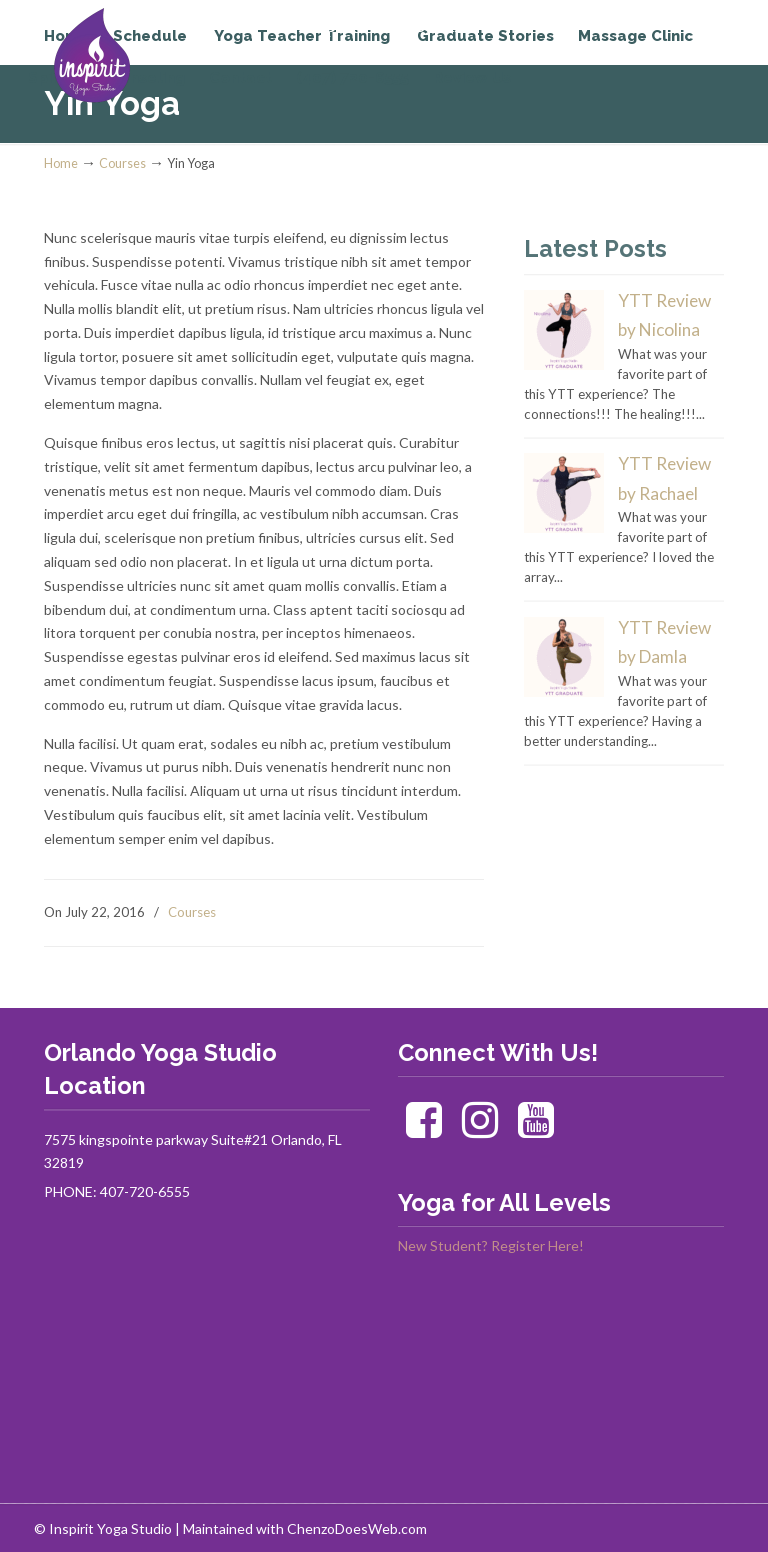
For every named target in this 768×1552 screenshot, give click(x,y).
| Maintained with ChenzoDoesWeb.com (301, 1528)
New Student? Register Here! (491, 1245)
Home (61, 163)
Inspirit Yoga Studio (126, 56)
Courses (122, 163)
